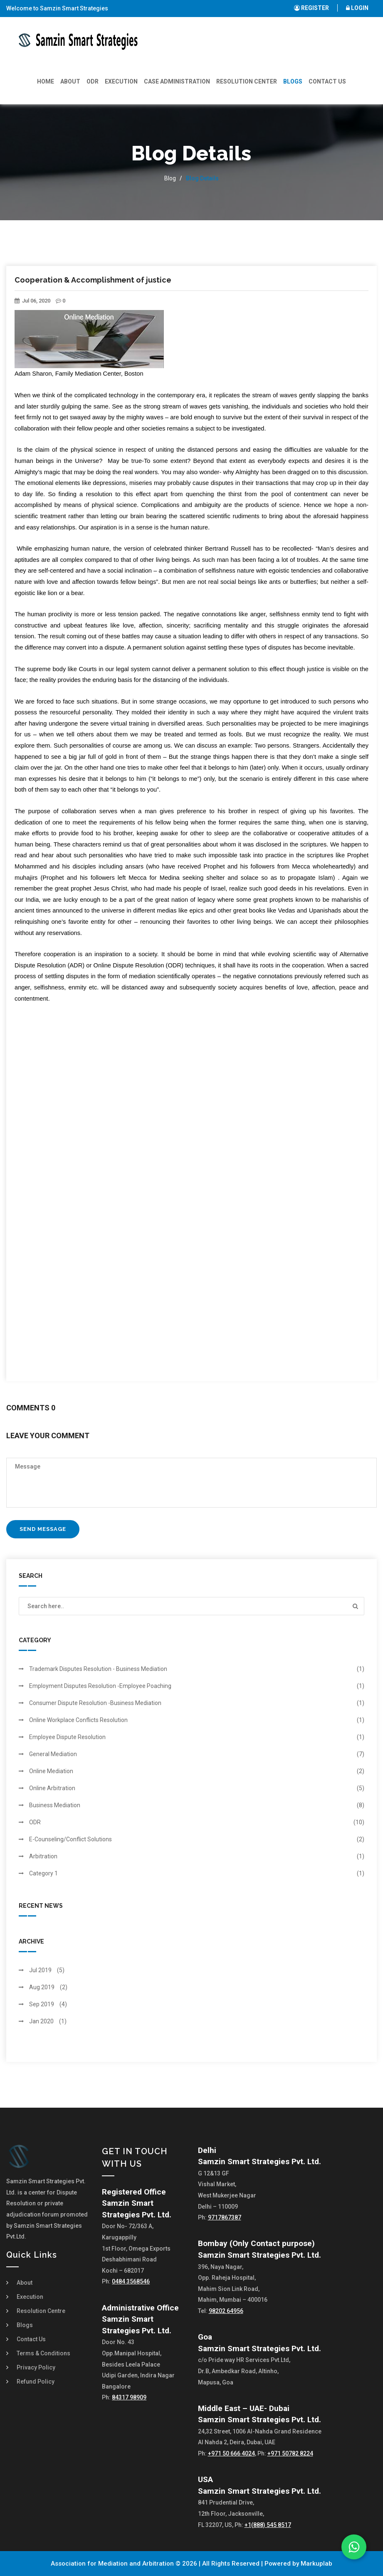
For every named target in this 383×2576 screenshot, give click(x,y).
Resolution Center (246, 81)
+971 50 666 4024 (231, 2453)
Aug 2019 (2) (48, 1987)
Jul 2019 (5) (46, 1970)
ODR (92, 81)
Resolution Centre (41, 2311)
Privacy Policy (36, 2367)
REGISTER (311, 8)
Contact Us (327, 81)
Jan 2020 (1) (48, 2021)
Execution (121, 81)
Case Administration (177, 81)
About (70, 81)
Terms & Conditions (43, 2353)
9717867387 (224, 2217)
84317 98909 (129, 2397)
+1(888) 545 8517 (268, 2525)
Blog (170, 178)
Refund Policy (35, 2381)
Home (45, 81)
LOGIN (357, 8)
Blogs (292, 81)
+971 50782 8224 (290, 2453)
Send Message (43, 1529)
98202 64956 (226, 2311)
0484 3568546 (131, 2281)
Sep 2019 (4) (48, 2004)
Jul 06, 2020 (32, 301)
